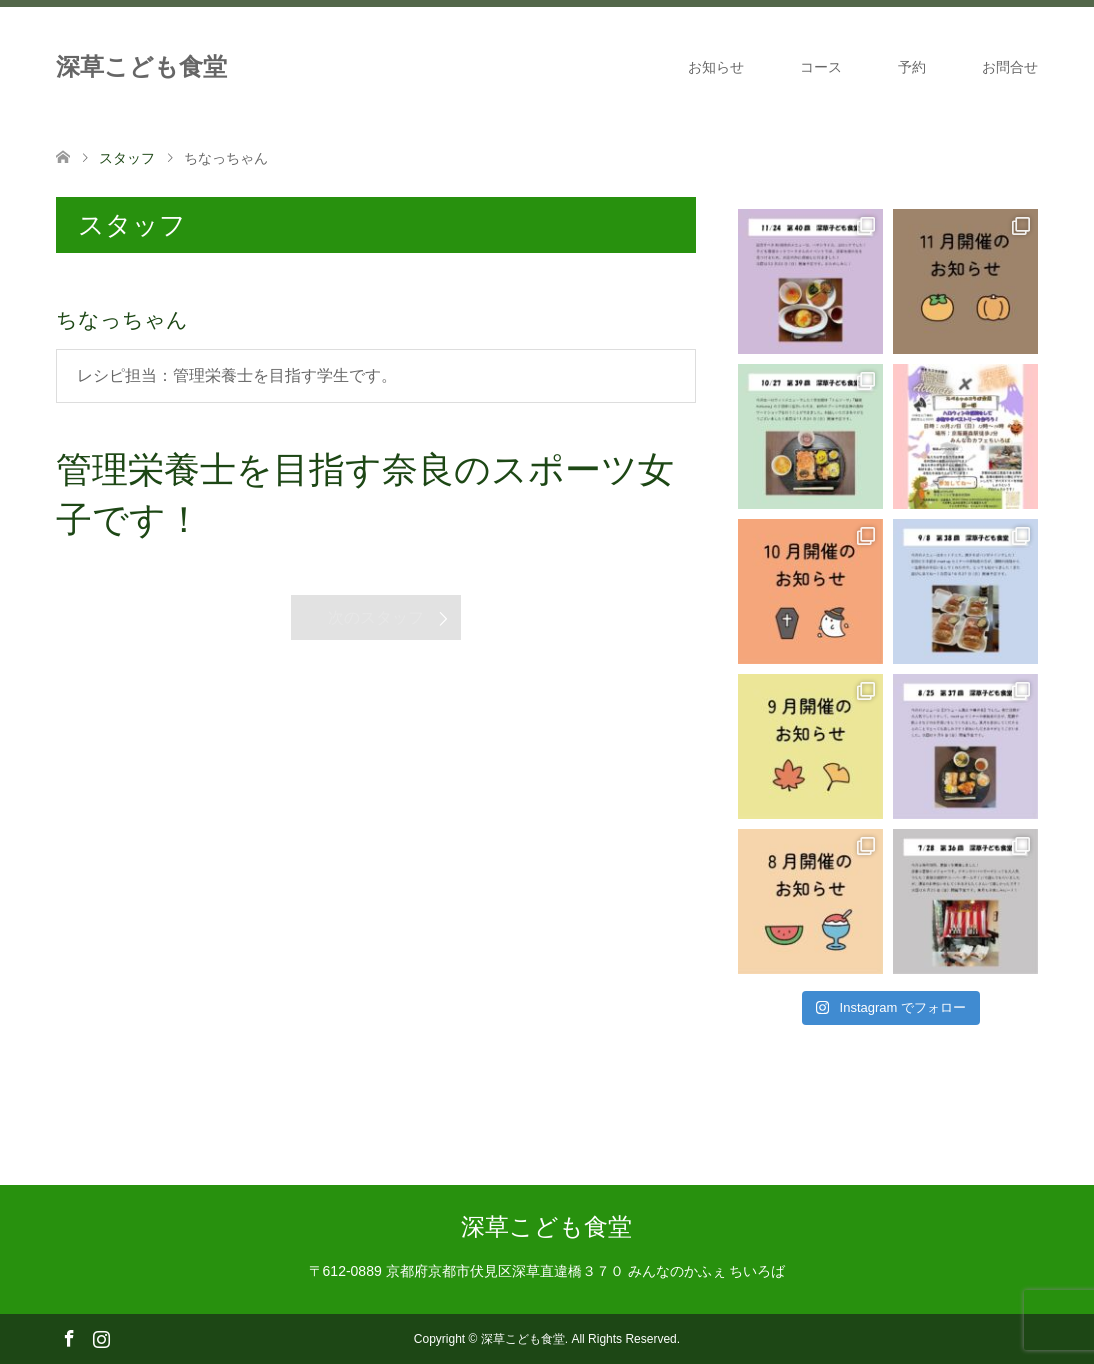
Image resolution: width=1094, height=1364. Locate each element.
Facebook (69, 1337)
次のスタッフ (376, 617)
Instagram (101, 1337)
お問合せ (1010, 67)
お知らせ (716, 67)
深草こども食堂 (141, 66)
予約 (912, 67)
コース (821, 67)
